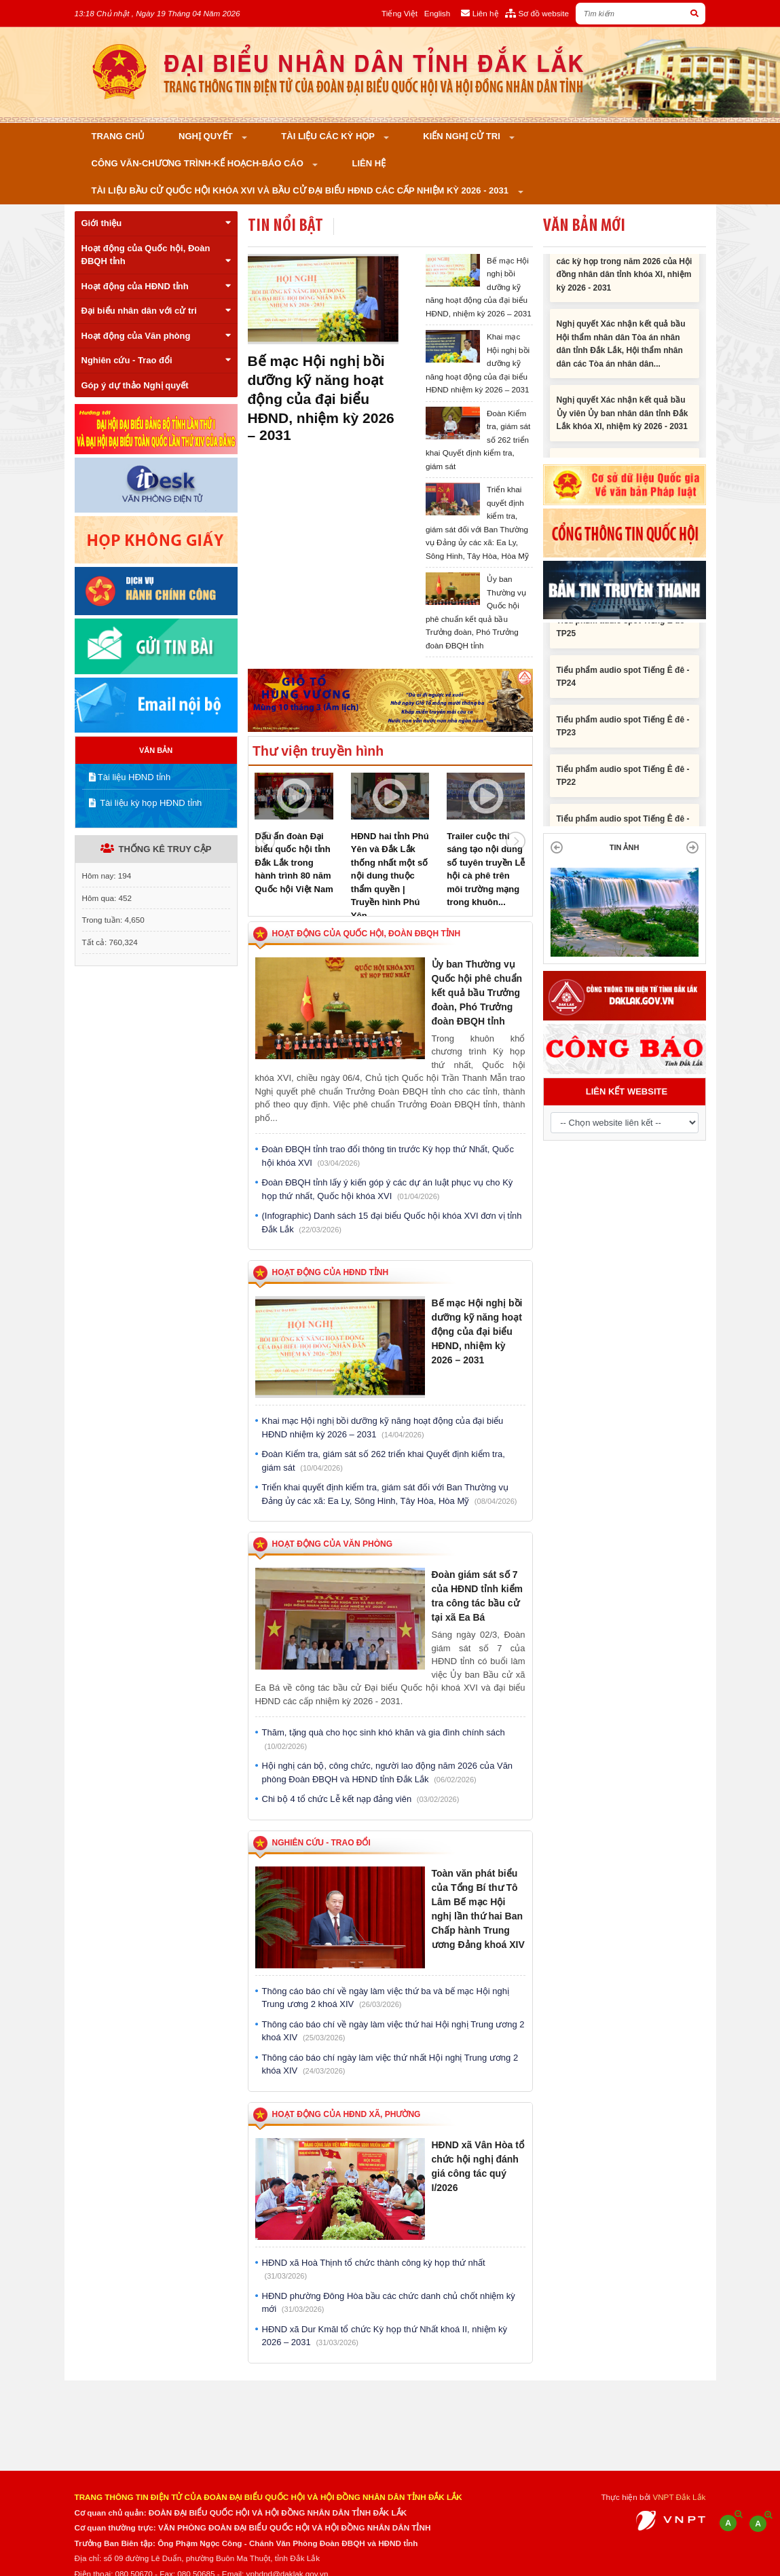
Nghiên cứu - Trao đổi (156, 360)
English (437, 13)
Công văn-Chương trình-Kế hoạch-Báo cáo (199, 163)
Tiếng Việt (399, 13)
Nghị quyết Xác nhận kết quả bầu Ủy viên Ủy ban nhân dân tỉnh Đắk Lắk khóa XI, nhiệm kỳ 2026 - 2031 (622, 424)
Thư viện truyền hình (318, 750)
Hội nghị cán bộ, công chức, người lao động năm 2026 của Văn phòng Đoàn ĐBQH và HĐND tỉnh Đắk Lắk (387, 1772)
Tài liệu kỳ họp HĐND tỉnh (145, 803)
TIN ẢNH (624, 847)
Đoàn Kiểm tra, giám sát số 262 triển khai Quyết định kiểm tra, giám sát (383, 1461)
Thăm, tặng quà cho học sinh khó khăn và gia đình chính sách (383, 1738)
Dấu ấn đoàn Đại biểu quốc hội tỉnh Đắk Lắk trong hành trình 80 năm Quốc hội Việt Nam (294, 862)
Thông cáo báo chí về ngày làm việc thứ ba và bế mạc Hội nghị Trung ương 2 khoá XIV (386, 1998)
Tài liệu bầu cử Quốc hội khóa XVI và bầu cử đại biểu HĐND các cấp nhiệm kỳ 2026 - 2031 (301, 190)
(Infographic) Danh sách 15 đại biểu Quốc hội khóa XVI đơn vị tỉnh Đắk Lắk (392, 1222)
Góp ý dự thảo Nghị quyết (135, 385)
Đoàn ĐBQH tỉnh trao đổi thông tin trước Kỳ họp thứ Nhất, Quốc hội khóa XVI (388, 1156)
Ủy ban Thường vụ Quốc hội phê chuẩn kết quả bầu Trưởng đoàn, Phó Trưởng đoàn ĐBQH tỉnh (477, 993)
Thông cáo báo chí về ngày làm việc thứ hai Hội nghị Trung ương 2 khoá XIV (393, 2031)
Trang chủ (118, 136)
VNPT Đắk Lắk (678, 2496)
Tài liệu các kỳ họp (329, 136)
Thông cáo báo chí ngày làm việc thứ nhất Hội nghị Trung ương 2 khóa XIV (390, 2064)
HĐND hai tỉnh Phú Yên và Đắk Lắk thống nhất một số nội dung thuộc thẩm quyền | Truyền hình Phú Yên (390, 876)
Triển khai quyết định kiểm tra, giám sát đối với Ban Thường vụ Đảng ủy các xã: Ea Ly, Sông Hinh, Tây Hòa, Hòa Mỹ (389, 1494)
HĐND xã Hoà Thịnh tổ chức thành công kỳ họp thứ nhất (373, 2269)
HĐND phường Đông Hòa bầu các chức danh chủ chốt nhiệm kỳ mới (388, 2303)
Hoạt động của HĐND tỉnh (156, 286)
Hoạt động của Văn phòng (156, 336)
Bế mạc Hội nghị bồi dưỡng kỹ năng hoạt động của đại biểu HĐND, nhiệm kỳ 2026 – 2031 (321, 398)
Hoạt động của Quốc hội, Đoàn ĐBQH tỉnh (156, 255)
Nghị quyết (207, 136)
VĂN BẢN (155, 750)
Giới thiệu (156, 223)
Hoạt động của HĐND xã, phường (346, 2114)
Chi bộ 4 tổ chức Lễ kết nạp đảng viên (361, 1799)
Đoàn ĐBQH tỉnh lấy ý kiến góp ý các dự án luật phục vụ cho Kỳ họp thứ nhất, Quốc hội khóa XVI (387, 1189)
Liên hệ (369, 163)
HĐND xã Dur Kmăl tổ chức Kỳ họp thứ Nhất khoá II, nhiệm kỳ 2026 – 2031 (385, 2336)
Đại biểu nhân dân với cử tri (156, 311)
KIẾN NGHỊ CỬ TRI (462, 136)
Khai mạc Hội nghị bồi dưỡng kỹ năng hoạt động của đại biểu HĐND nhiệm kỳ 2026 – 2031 (383, 1427)
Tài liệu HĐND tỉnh (130, 777)
